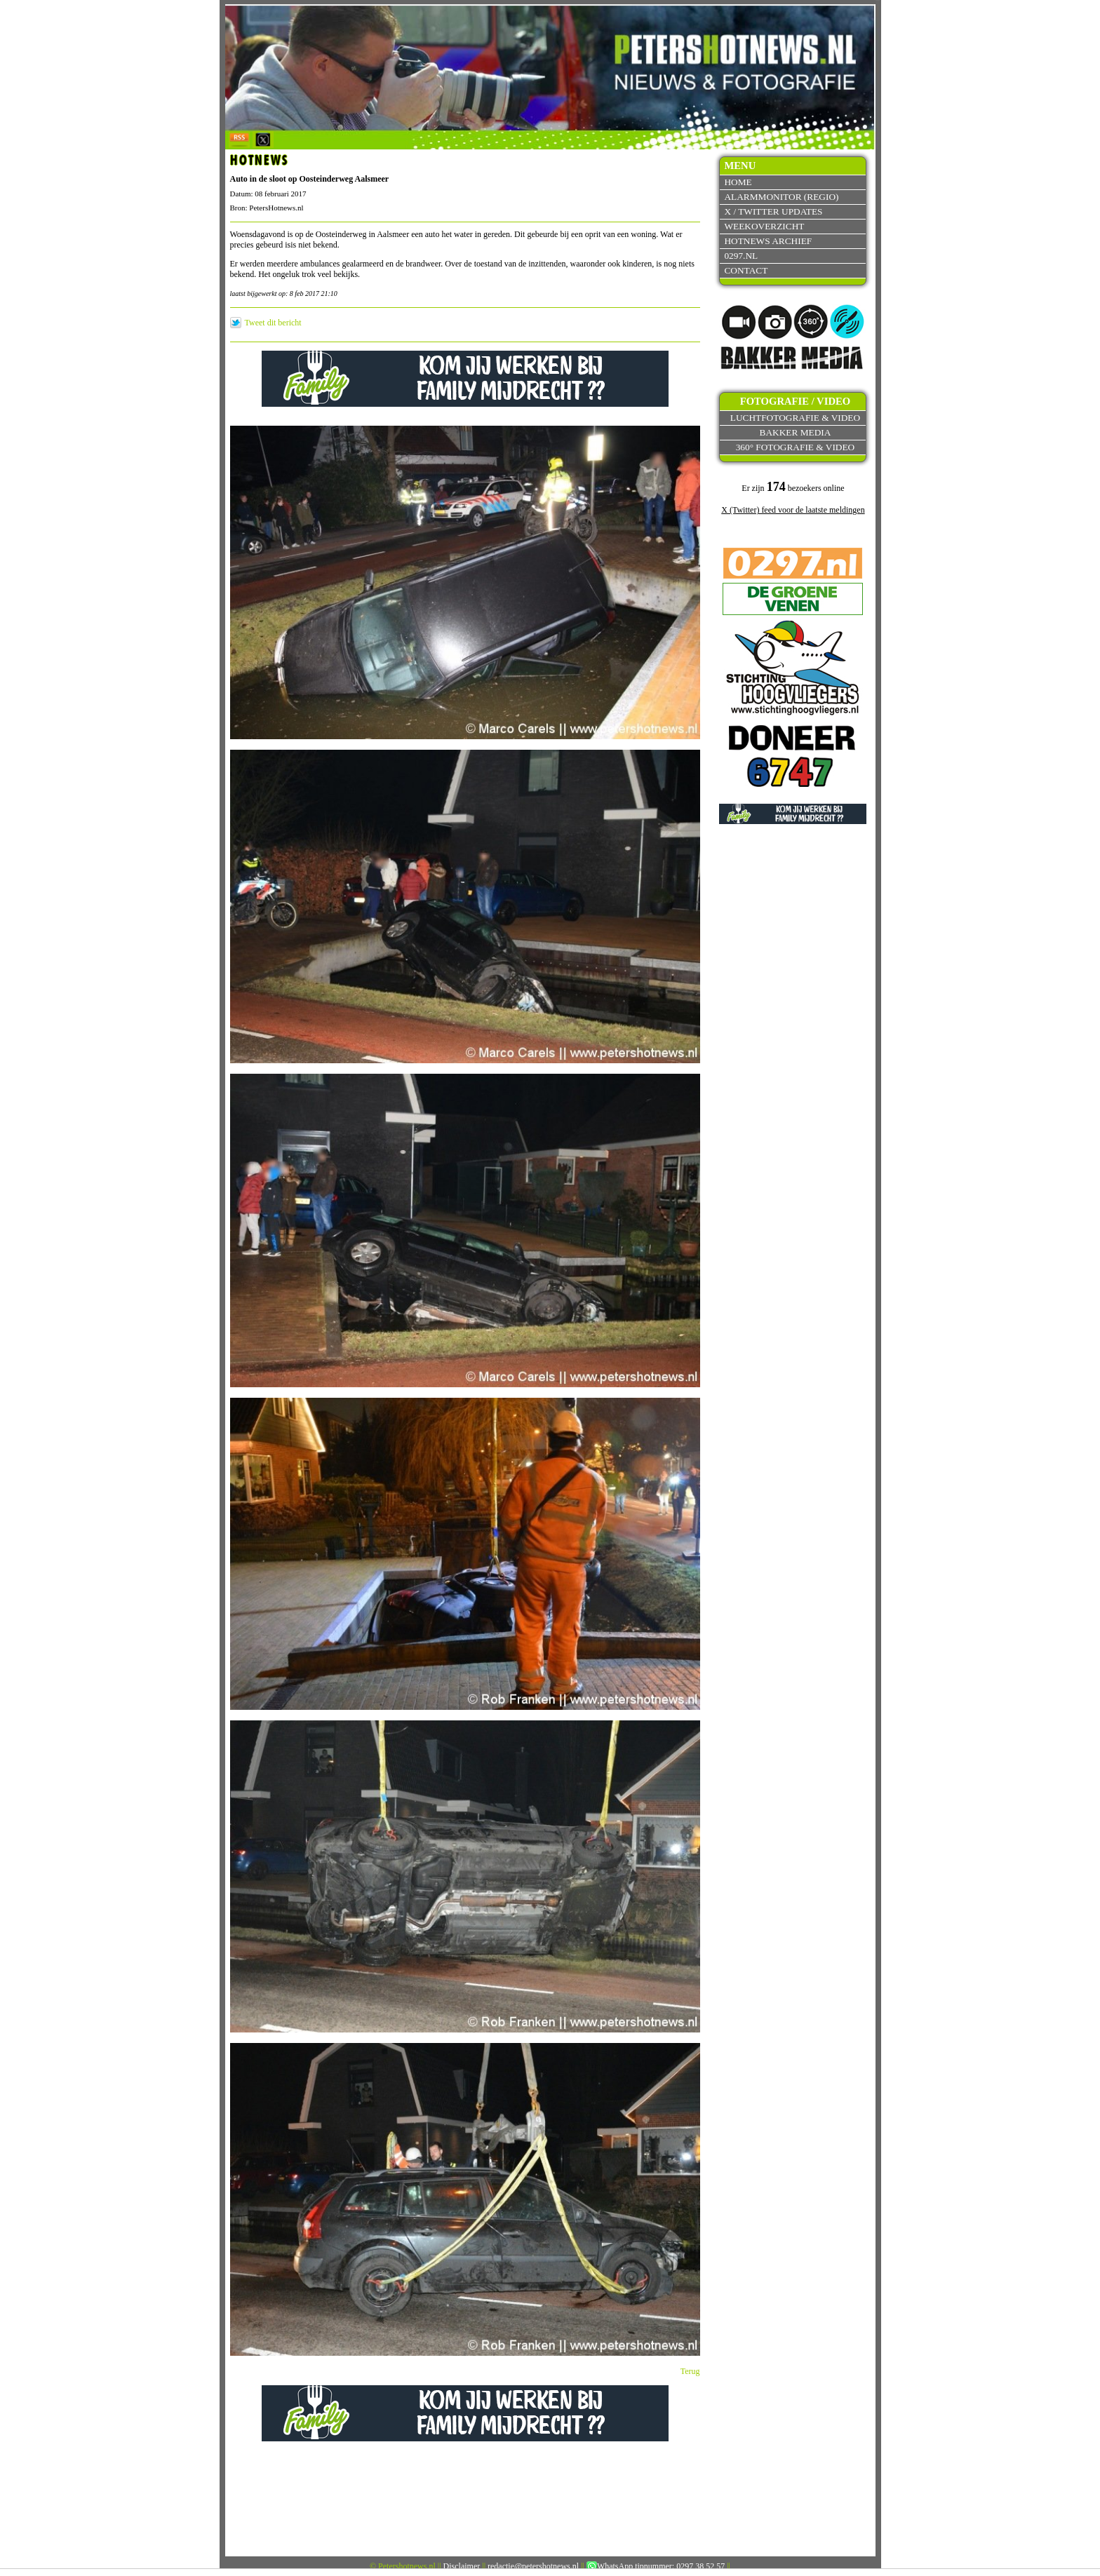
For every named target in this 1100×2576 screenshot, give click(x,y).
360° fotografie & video (795, 447)
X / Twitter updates (773, 211)
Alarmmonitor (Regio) (781, 196)
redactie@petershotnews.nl (533, 2566)
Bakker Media (795, 432)
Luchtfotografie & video (795, 417)
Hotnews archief (768, 241)
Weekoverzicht (764, 226)
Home (737, 182)
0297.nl (741, 255)
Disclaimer (462, 2566)
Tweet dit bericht (273, 323)
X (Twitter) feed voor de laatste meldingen (792, 510)
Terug (690, 2371)
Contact (745, 270)
